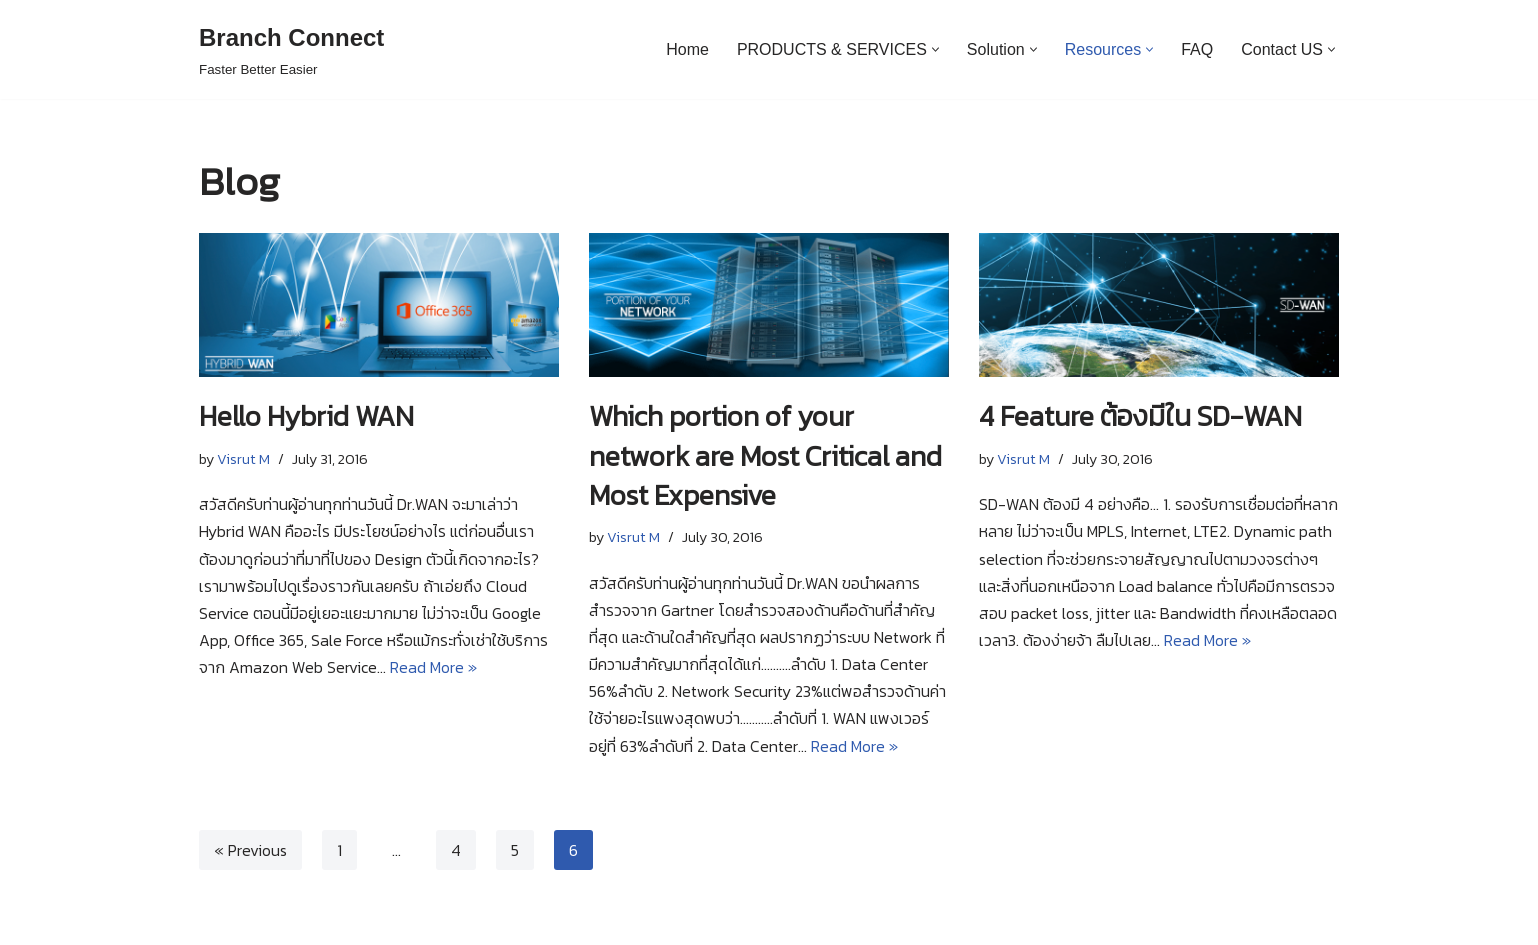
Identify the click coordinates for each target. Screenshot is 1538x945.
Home (687, 49)
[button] (935, 49)
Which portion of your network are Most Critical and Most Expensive (765, 455)
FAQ (1197, 49)
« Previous (250, 850)
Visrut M (243, 459)
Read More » (433, 667)
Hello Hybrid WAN (306, 416)
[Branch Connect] (291, 49)
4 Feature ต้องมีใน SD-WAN (1140, 416)
